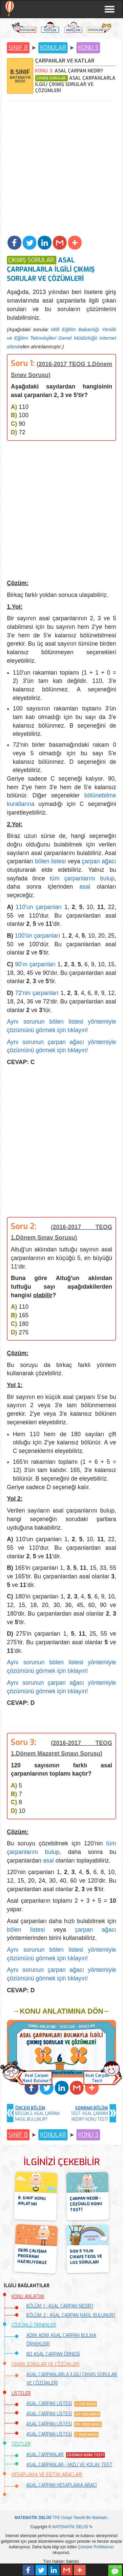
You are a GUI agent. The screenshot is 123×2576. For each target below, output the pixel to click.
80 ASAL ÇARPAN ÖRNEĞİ (53, 2354)
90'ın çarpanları (35, 964)
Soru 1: (23, 363)
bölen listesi (50, 861)
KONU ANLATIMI (27, 2297)
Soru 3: (23, 1742)
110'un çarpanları (39, 907)
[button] (14, 243)
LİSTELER (21, 2393)
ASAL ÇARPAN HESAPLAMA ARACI (61, 2485)
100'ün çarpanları (37, 935)
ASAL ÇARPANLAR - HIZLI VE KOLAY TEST (69, 2465)
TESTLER (21, 2444)
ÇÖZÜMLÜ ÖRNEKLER (33, 2325)
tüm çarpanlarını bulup (82, 878)
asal (84, 886)
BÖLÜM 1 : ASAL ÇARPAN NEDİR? (59, 2306)
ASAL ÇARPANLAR (45, 2455)
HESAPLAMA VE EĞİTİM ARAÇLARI (46, 2475)
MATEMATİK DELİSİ (70, 2527)
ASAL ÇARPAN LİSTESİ (49, 2404)
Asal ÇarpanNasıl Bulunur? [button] (36, 2078)
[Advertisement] (61, 169)
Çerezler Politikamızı (96, 2547)
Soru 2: (23, 1226)
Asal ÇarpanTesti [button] (97, 2078)
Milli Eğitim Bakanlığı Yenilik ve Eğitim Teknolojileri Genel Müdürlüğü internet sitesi (61, 338)
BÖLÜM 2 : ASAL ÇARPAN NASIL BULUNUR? (70, 2315)
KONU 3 (88, 48)
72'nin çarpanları (37, 993)
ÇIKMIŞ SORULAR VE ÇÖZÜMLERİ (45, 2364)
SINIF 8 (18, 48)
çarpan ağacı (99, 861)
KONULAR (53, 48)
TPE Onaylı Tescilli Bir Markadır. (61, 2517)
